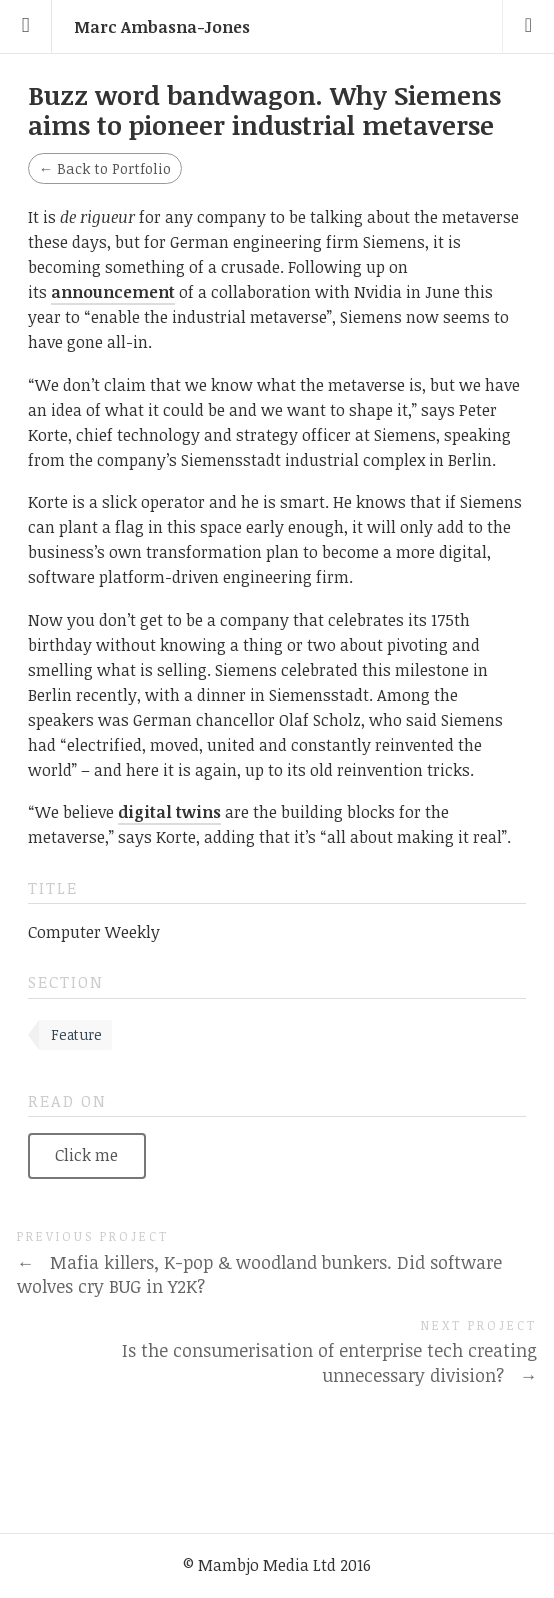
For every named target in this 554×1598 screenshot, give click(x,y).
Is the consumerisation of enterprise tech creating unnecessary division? (329, 1362)
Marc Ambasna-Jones (162, 27)
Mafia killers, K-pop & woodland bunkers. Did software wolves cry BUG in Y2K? (259, 1274)
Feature (76, 1034)
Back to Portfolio (105, 168)
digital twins (169, 812)
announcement (113, 292)
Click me (86, 1155)
